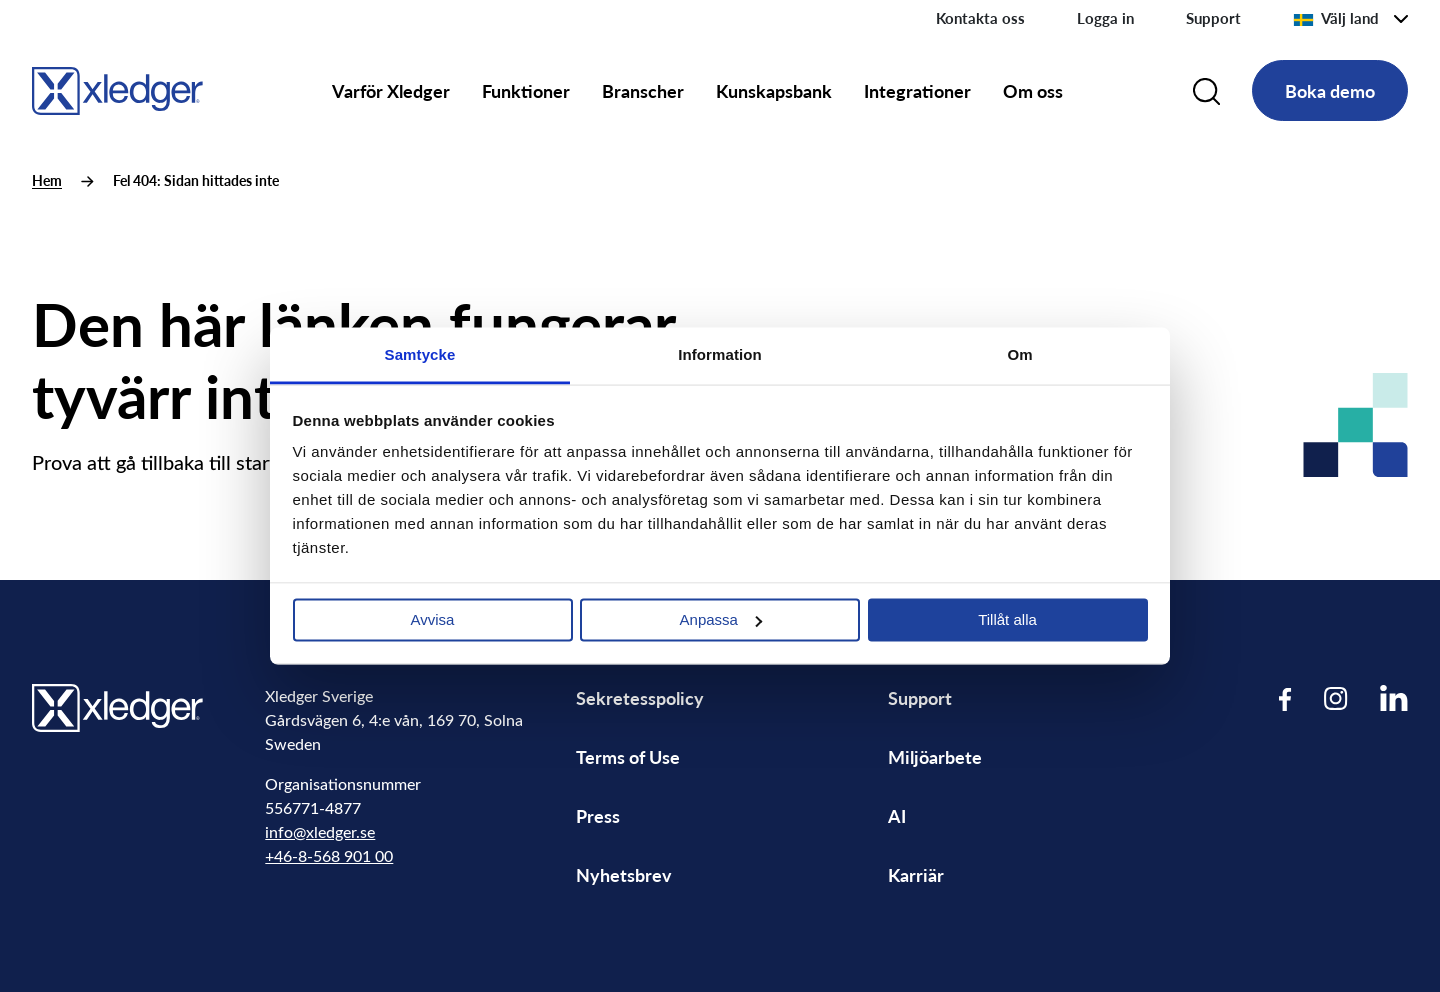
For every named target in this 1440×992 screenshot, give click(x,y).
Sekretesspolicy (640, 697)
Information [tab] (720, 354)
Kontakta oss (980, 18)
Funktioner (526, 90)
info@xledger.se (320, 831)
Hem (47, 180)
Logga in (1105, 18)
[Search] (1206, 91)
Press (598, 815)
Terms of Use (628, 756)
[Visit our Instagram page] (1336, 698)
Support (1213, 18)
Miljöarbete (935, 756)
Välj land (1336, 18)
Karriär (916, 874)
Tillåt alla (1007, 619)
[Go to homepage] (117, 87)
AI (897, 815)
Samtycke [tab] (420, 354)
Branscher (643, 90)
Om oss (1033, 90)
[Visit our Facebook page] (1285, 698)
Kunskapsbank (774, 90)
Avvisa (433, 619)
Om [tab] (1019, 354)
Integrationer (917, 90)
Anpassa (721, 619)
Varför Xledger (391, 90)
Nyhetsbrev (624, 874)
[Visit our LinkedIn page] (1394, 698)
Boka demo (1330, 90)
